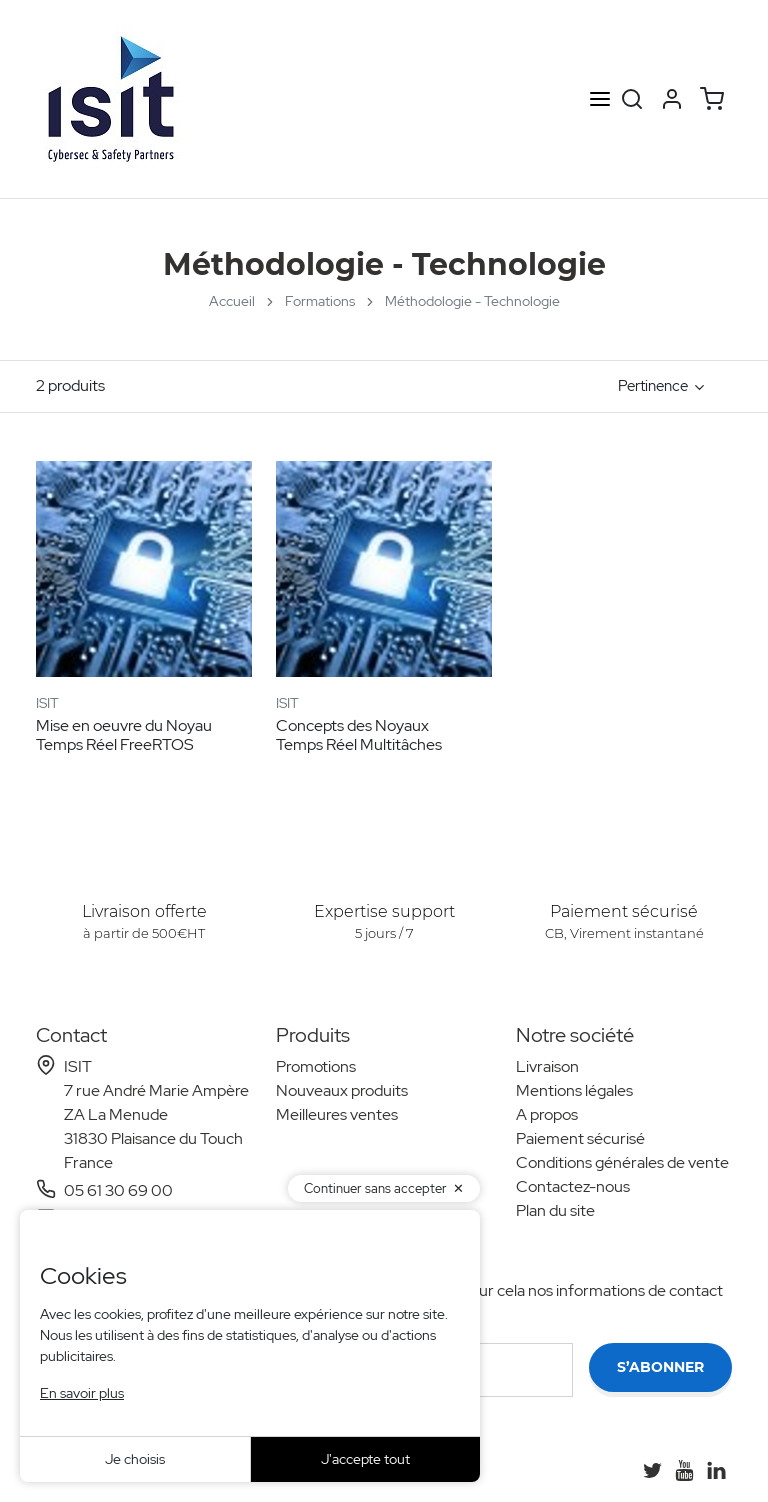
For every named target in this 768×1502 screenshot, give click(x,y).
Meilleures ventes (337, 1114)
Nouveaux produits (342, 1090)
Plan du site (555, 1210)
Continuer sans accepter (375, 1188)
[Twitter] (652, 1470)
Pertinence (653, 386)
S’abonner (660, 1367)
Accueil (232, 301)
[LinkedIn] (716, 1470)
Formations (320, 301)
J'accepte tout (365, 1459)
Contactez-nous (573, 1186)
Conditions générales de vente (622, 1162)
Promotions (316, 1066)
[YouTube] (684, 1470)
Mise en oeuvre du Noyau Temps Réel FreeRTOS (124, 735)
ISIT (47, 703)
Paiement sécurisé (580, 1138)
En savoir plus (82, 1393)
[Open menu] (600, 99)
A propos (547, 1114)
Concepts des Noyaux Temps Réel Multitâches (359, 735)
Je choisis (135, 1459)
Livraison (547, 1066)
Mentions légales (574, 1090)
